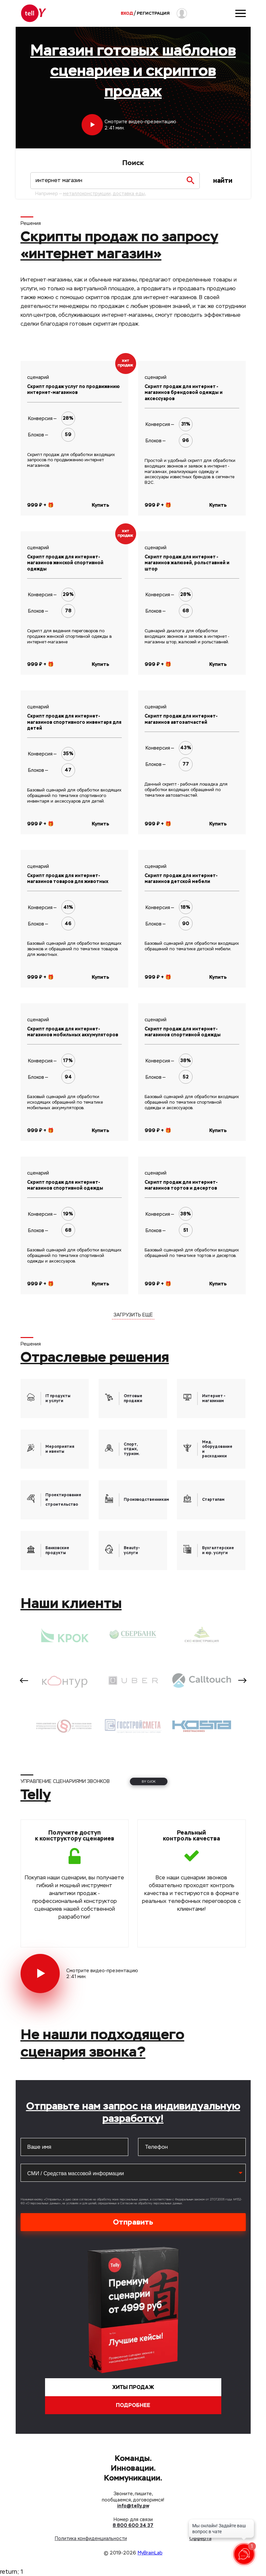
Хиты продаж (133, 2387)
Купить (100, 505)
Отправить (133, 2222)
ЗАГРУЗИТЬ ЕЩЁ (133, 1315)
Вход (127, 13)
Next (242, 1680)
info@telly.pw (133, 2506)
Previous (24, 1680)
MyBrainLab (150, 2553)
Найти (222, 180)
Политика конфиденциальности (91, 2538)
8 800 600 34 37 (133, 2525)
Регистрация (153, 13)
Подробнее (133, 2405)
